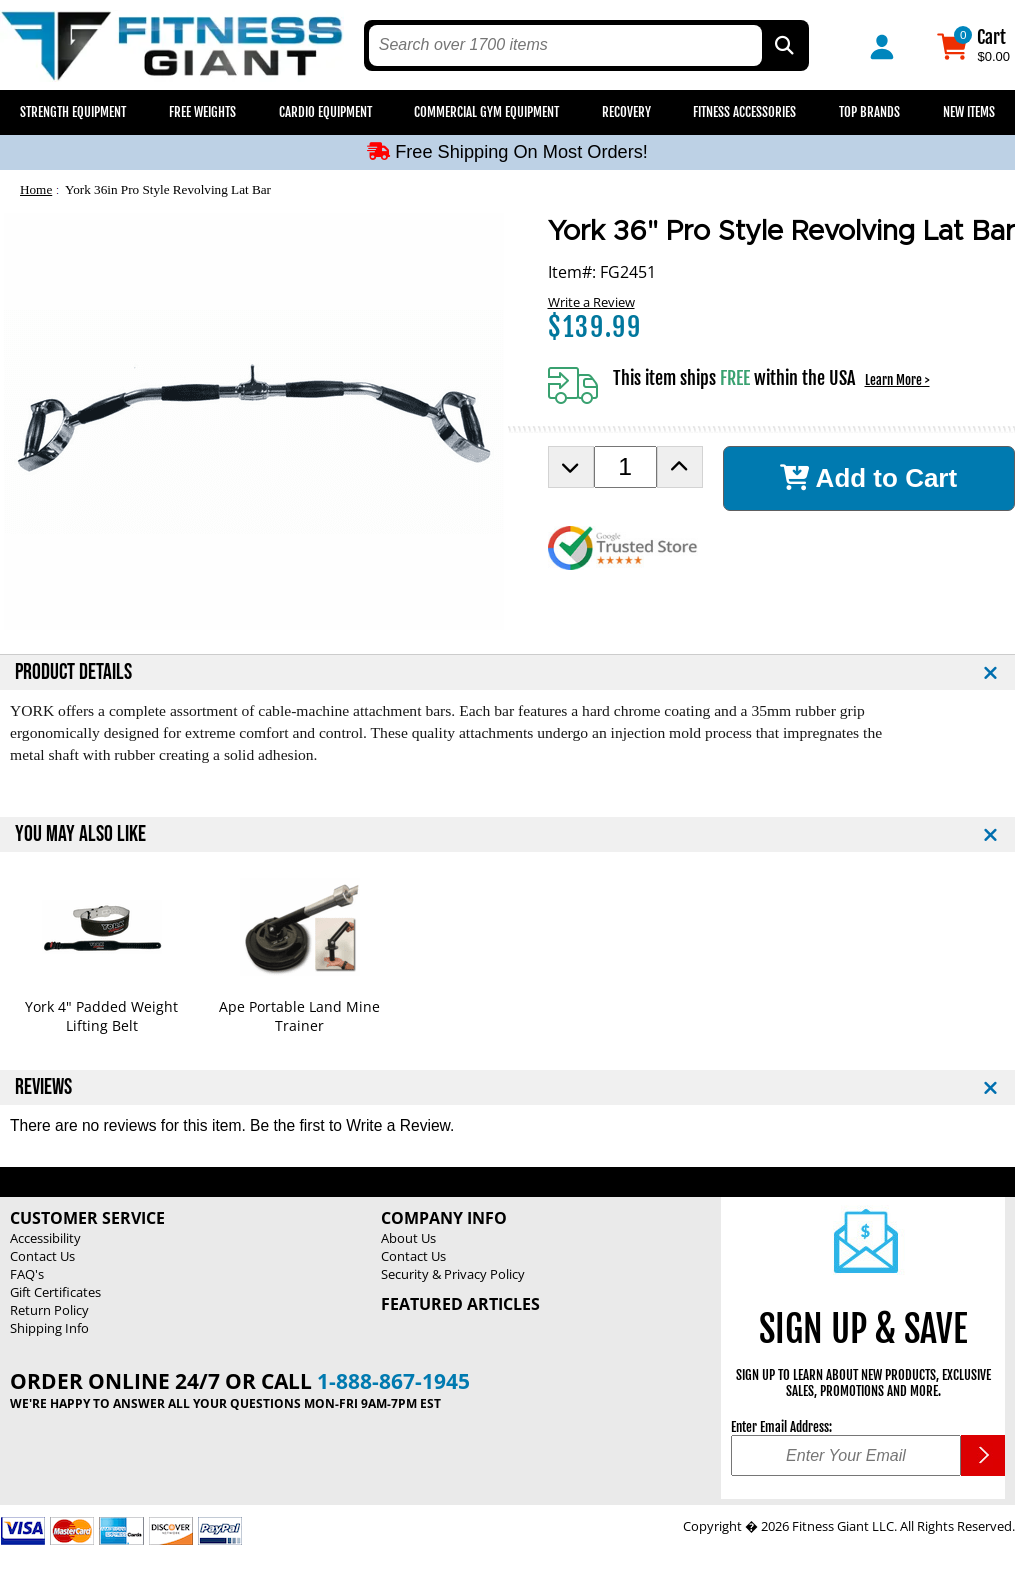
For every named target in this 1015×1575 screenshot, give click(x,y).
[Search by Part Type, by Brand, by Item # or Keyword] (783, 45)
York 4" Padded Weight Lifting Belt (101, 1016)
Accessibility (45, 1238)
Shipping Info (49, 1328)
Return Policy (49, 1310)
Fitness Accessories (744, 112)
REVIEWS (43, 1087)
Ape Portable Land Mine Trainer (299, 1016)
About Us (408, 1238)
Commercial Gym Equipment (486, 112)
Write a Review (591, 302)
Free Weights (202, 112)
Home (36, 189)
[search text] (565, 45)
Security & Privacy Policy (453, 1274)
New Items (969, 112)
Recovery (626, 112)
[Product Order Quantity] (625, 467)
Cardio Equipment (325, 112)
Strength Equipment (73, 112)
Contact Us (42, 1256)
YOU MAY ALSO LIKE (80, 834)
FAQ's (27, 1274)
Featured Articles (460, 1304)
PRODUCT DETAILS (73, 672)
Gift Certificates (55, 1292)
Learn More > (897, 380)
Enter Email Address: (781, 1427)
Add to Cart (868, 478)
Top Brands (869, 112)
